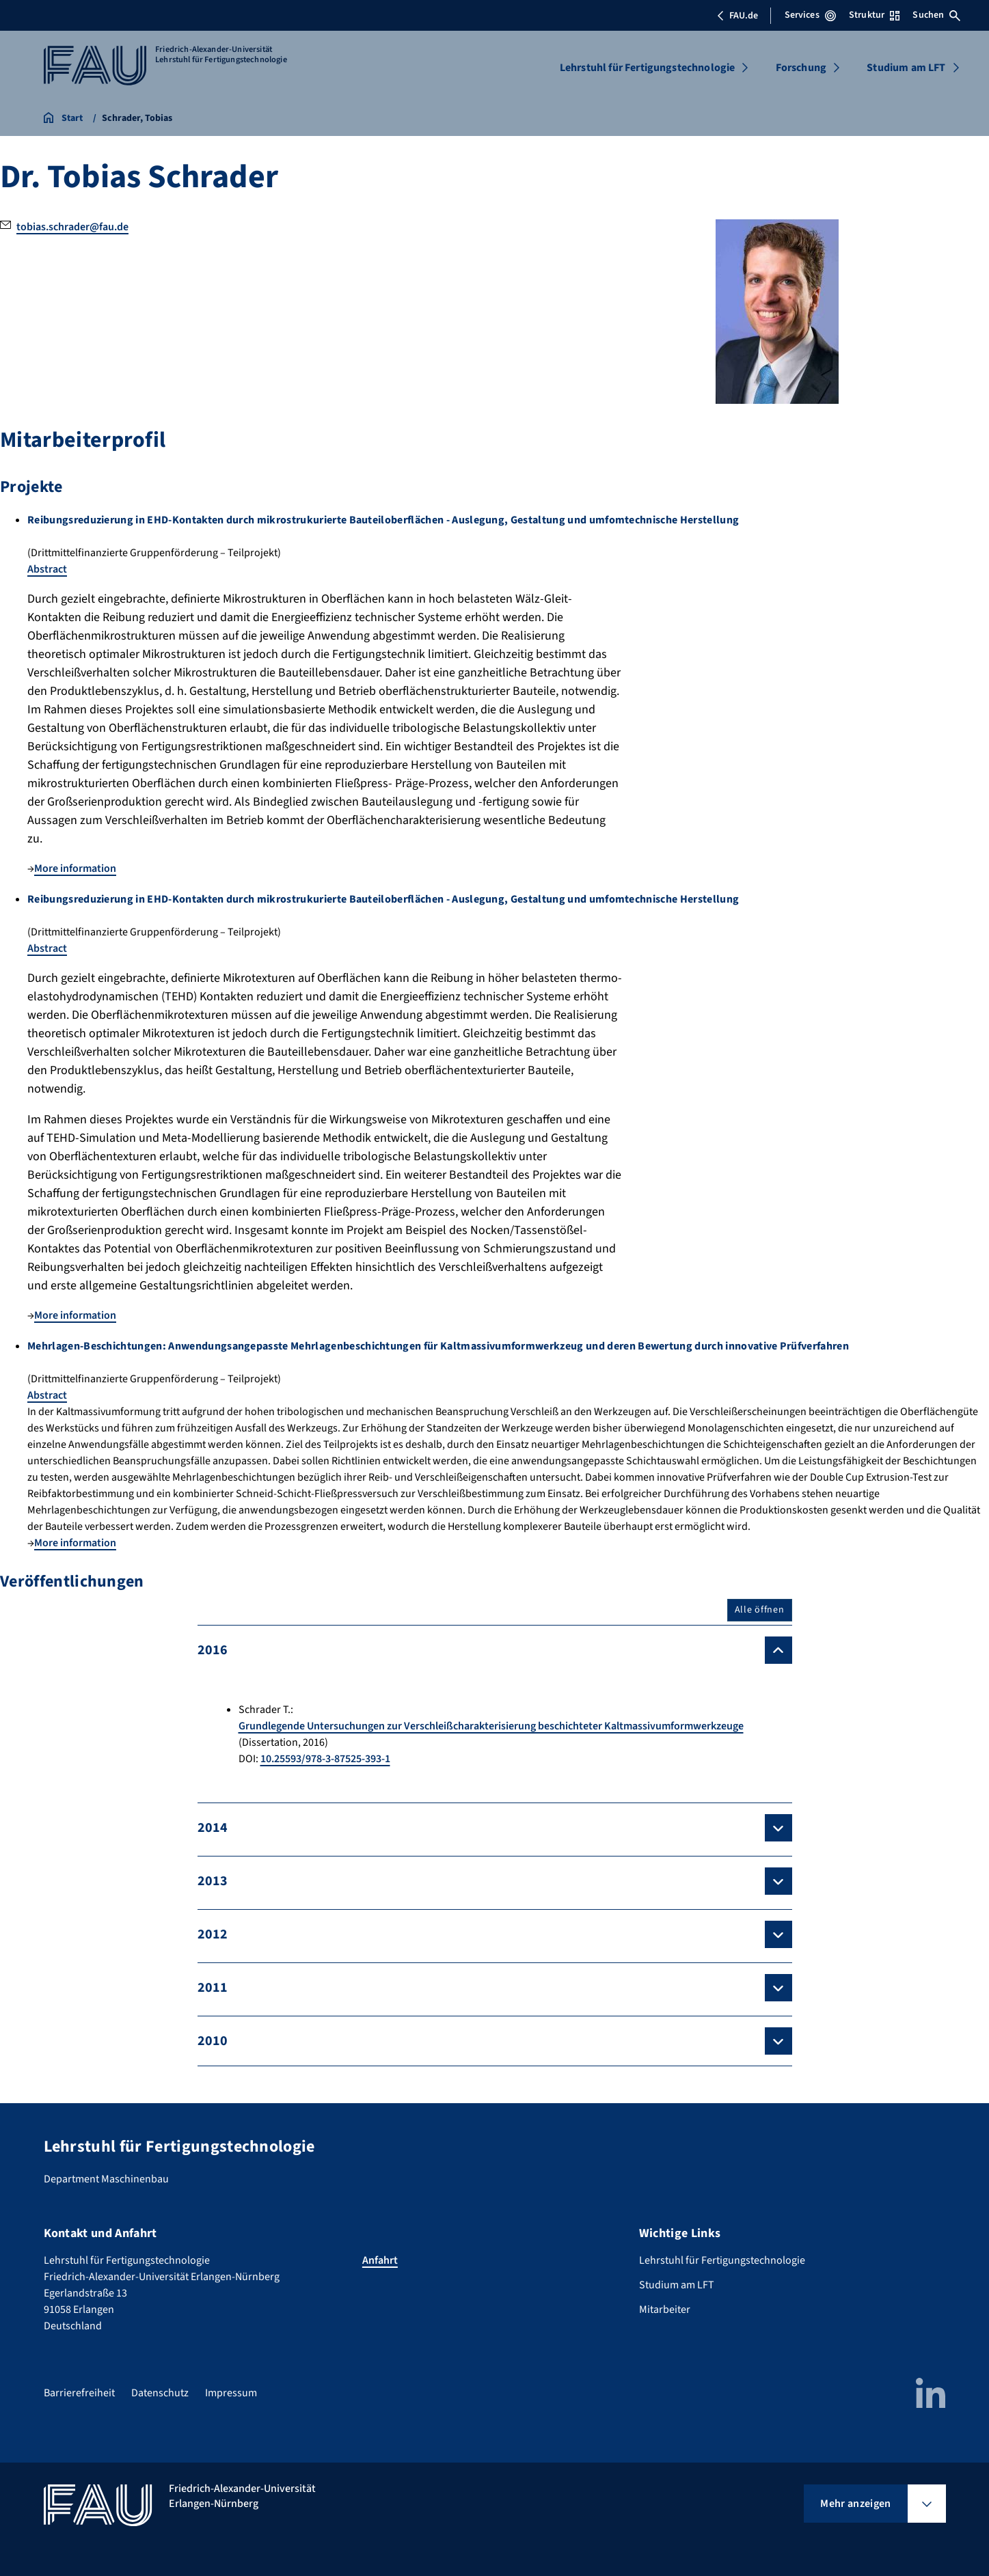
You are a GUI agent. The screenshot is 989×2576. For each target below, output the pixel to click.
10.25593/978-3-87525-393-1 (325, 1758)
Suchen (936, 15)
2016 (213, 1650)
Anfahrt (380, 2260)
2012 (213, 1934)
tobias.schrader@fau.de (72, 226)
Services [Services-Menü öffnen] (810, 15)
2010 (213, 2041)
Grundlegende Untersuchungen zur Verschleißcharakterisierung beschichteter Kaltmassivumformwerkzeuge (491, 1726)
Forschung (801, 67)
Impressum (231, 2392)
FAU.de (737, 16)
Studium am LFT (906, 67)
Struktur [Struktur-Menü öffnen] (874, 15)
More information (75, 868)
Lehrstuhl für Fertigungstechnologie (647, 67)
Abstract (47, 569)
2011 (213, 1987)
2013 (213, 1881)
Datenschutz (160, 2392)
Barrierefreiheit (79, 2392)
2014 (213, 1827)
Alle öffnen (760, 1610)
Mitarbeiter (664, 2309)
